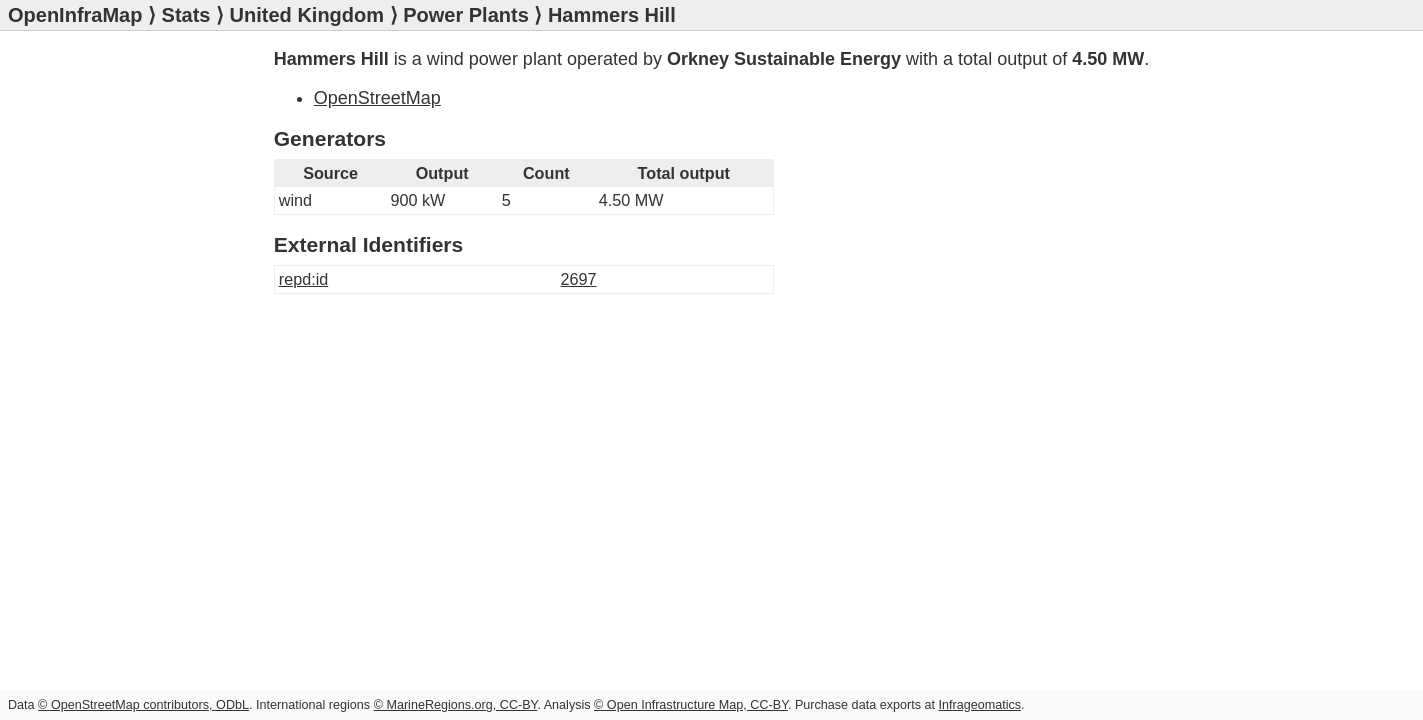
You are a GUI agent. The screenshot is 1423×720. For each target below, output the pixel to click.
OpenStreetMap (377, 98)
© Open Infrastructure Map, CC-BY (691, 705)
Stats (186, 15)
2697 (579, 279)
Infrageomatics (979, 705)
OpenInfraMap (75, 15)
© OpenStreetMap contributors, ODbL (143, 705)
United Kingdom (307, 15)
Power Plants (466, 15)
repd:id (304, 279)
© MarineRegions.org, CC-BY (456, 705)
